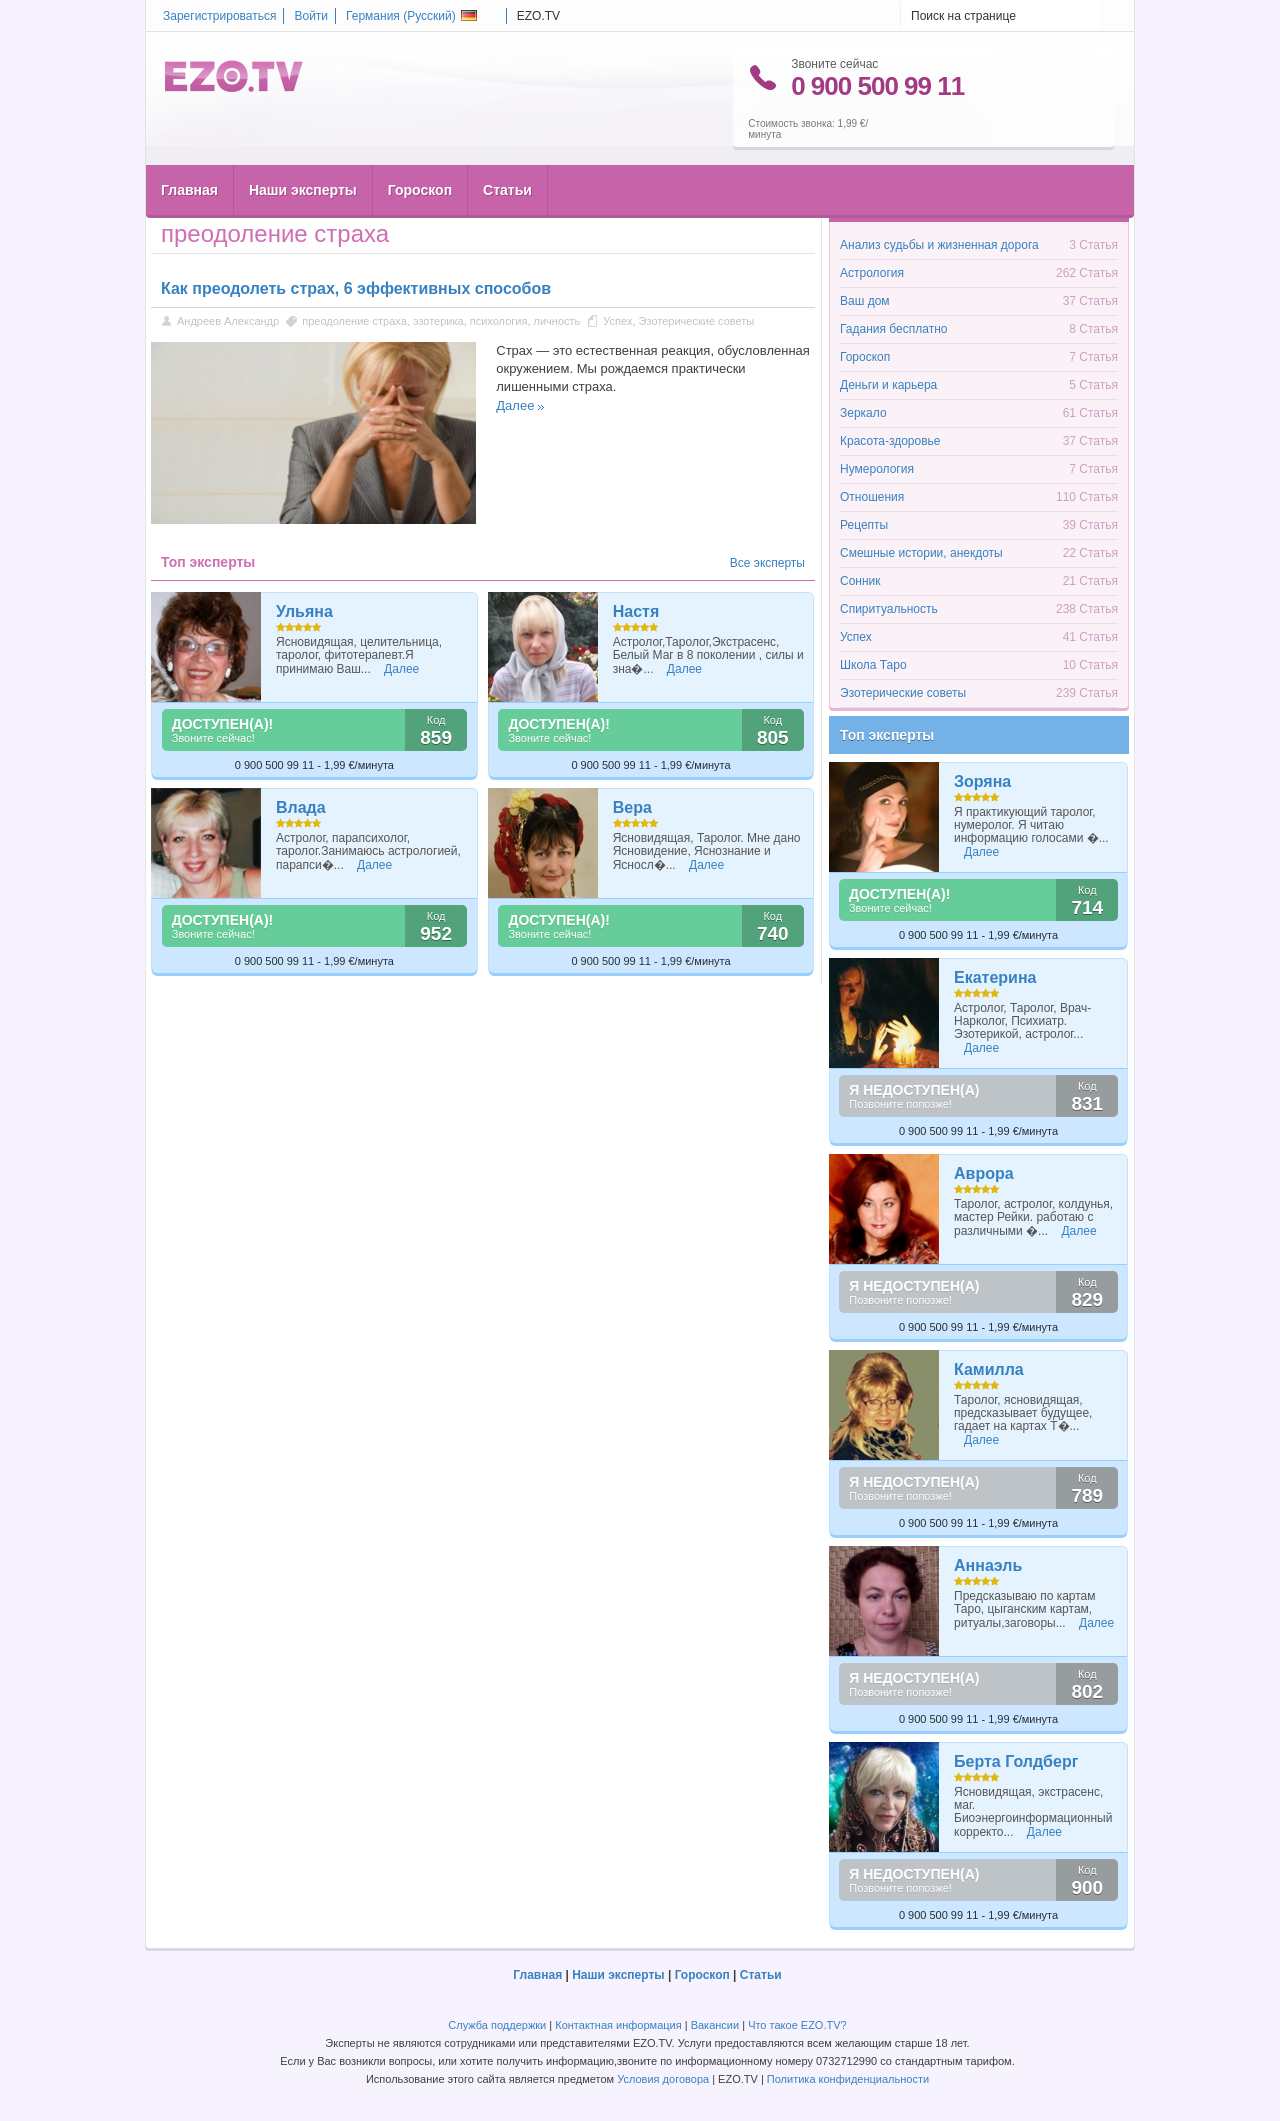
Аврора (984, 1173)
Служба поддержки (497, 2025)
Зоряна (982, 781)
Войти (311, 16)
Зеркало (863, 413)
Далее (515, 405)
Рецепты (864, 525)
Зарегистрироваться (219, 16)
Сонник (860, 581)
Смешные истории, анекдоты (921, 553)
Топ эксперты (887, 735)
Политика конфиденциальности (848, 2079)
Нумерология (877, 469)
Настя (636, 611)
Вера (632, 807)
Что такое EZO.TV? (797, 2025)
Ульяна (304, 611)
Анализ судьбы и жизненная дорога (939, 245)
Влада (301, 807)
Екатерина (995, 977)
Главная (189, 151)
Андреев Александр (229, 321)
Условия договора (663, 2079)
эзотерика (438, 321)
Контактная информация (618, 2025)
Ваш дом (865, 301)
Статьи (507, 151)
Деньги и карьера (888, 385)
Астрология (872, 273)
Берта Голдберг (1016, 1761)
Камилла (989, 1369)
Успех (617, 321)
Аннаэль (988, 1565)
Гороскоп (420, 151)
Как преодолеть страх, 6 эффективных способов (356, 288)
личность (557, 321)
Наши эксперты (303, 151)
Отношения (872, 497)
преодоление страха (354, 321)
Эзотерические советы (697, 321)
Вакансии (715, 2025)
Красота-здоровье (890, 441)
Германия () (411, 16)
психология (499, 321)
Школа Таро (873, 665)
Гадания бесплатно (893, 329)
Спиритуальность (889, 609)
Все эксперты (767, 563)
